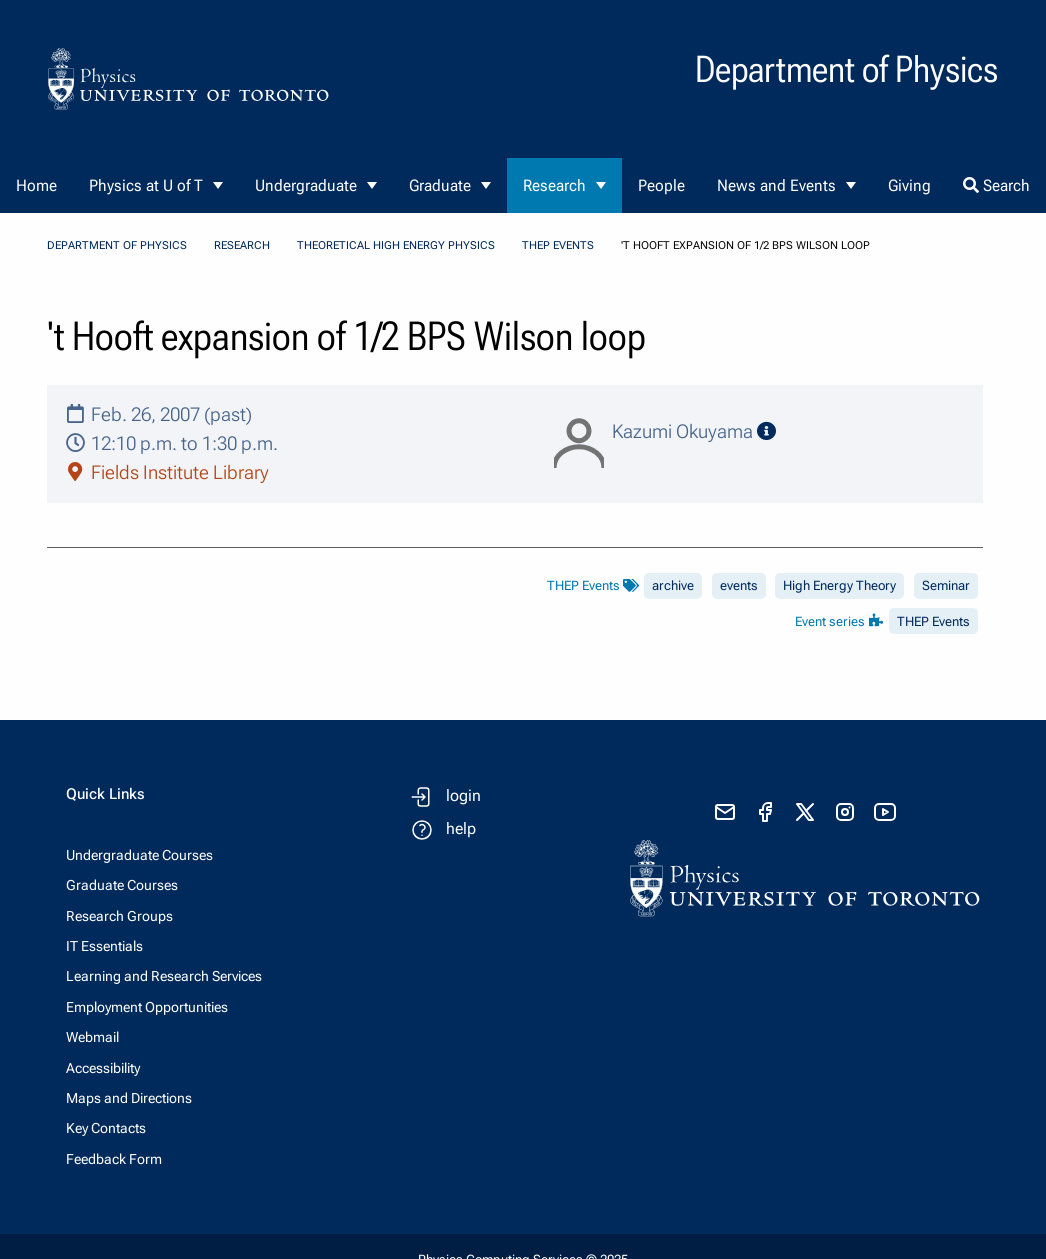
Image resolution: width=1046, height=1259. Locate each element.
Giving (909, 185)
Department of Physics (117, 245)
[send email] (725, 812)
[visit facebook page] (765, 812)
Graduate (440, 185)
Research (554, 185)
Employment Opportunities (147, 1007)
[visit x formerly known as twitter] (805, 812)
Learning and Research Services (164, 976)
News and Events (776, 185)
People (661, 185)
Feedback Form (114, 1159)
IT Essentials (104, 946)
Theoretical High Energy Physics (396, 245)
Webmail (92, 1037)
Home (36, 185)
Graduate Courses (122, 885)
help (461, 828)
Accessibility (103, 1068)
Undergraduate (306, 185)
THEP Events (558, 245)
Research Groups (119, 916)
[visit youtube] (885, 812)
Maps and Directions (129, 1098)
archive (673, 585)
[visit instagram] (845, 812)
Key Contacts (106, 1128)
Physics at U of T (146, 185)
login (463, 795)
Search (996, 185)
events (739, 585)
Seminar (946, 585)
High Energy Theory (839, 585)
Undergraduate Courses (139, 855)
